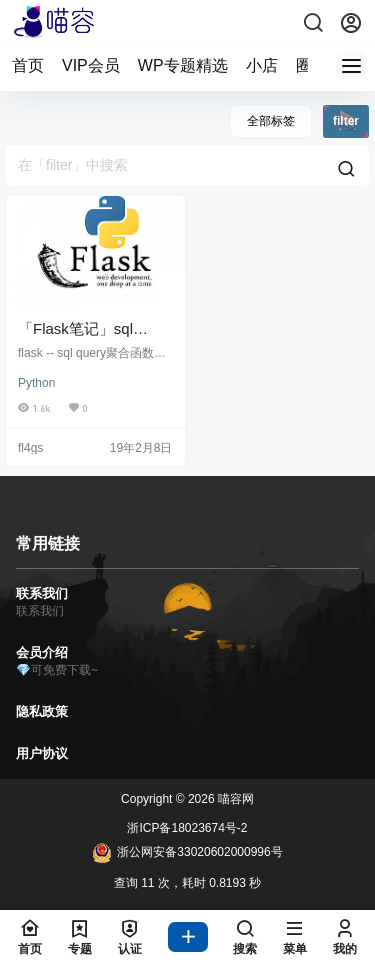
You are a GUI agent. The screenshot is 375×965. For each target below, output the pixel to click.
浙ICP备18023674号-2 (187, 828)
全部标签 (271, 121)
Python (36, 383)
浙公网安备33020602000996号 (187, 853)
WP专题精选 (183, 65)
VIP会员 (91, 65)
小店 (262, 65)
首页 (28, 65)
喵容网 (234, 799)
